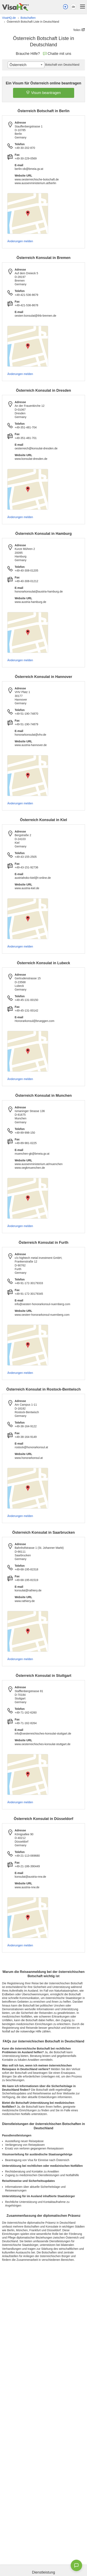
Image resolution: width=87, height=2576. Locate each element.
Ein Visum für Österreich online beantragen (43, 83)
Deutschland (71, 64)
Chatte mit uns (57, 54)
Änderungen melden (20, 241)
